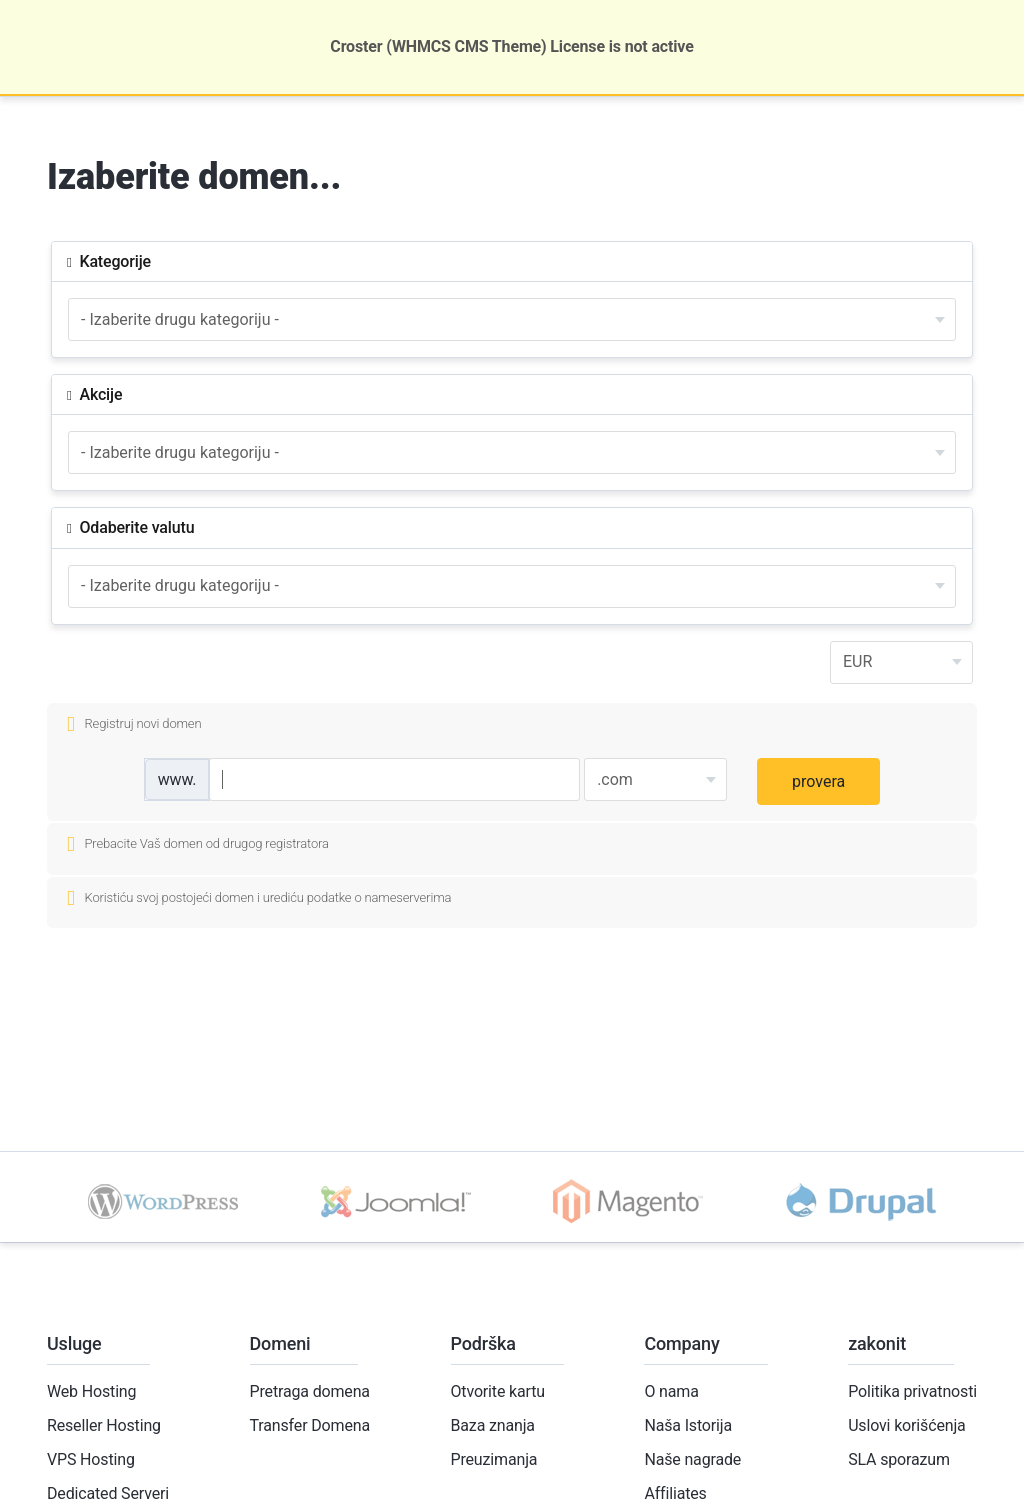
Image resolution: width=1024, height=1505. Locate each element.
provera (818, 781)
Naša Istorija (688, 1425)
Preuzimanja (494, 1459)
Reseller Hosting (104, 1425)
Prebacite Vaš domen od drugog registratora (198, 845)
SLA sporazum (899, 1459)
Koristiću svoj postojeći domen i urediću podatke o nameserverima (259, 899)
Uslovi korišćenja (906, 1425)
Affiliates (675, 1493)
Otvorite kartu (498, 1391)
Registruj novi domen (134, 725)
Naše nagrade (692, 1459)
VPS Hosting (91, 1459)
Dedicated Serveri (108, 1493)
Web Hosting (91, 1391)
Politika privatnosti (912, 1391)
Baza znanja (493, 1425)
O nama (671, 1391)
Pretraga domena (310, 1391)
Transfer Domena (310, 1425)
